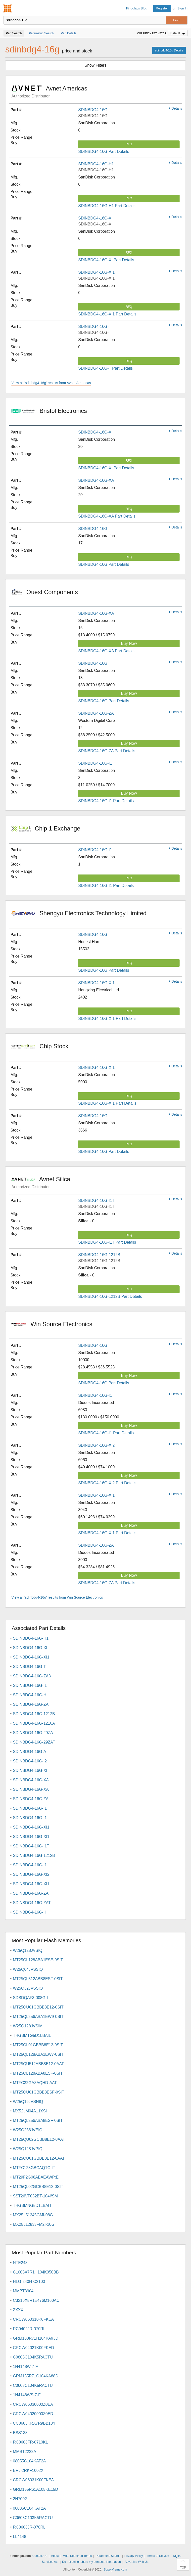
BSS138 (20, 2433)
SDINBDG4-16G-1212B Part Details (110, 1296)
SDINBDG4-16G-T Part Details (105, 368)
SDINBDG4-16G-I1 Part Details (106, 801)
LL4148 (19, 2536)
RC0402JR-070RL (29, 2329)
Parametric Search (108, 2556)
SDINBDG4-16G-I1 (95, 763)
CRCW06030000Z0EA (33, 2404)
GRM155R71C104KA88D (35, 2376)
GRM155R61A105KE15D (35, 2489)
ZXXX (18, 2310)
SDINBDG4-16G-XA (96, 480)
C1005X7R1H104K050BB (36, 2272)
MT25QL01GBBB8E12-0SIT (38, 2045)
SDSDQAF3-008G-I (30, 1998)
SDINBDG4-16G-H (29, 1695)
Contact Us (39, 2556)
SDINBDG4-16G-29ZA (33, 1733)
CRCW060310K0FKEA (33, 2319)
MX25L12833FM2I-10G (33, 2224)
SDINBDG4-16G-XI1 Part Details (107, 314)
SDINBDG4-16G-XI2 (96, 1445)
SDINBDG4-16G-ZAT (32, 1903)
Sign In (183, 8)
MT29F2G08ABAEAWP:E (35, 2177)
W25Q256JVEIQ (27, 2130)
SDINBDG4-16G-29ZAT (34, 1742)
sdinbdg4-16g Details (169, 50)
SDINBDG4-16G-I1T (96, 1200)
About (55, 2556)
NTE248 (20, 2263)
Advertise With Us (136, 2562)
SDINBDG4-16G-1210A (34, 1723)
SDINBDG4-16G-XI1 (96, 272)
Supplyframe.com (115, 2569)
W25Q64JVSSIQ (28, 1969)
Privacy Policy (133, 2556)
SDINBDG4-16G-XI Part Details (106, 260)
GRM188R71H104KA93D (35, 2338)
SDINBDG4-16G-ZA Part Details (106, 751)
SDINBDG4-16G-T (94, 326)
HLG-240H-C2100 (29, 2281)
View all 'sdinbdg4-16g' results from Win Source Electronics (57, 1597)
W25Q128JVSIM (28, 2026)
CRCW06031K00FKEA (33, 2480)
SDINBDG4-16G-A (29, 1751)
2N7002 (20, 2499)
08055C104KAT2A (29, 2461)
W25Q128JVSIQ (27, 1950)
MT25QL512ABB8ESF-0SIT (38, 1979)
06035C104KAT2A (29, 2508)
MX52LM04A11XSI (30, 2111)
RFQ (129, 144)
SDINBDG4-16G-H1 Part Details (106, 206)
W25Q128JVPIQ (27, 2149)
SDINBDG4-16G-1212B (99, 1255)
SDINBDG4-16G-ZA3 (32, 1676)
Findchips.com (7, 8)
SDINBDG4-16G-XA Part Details (106, 516)
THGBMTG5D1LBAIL (32, 2035)
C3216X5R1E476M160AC (36, 2300)
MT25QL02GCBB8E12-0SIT (38, 2186)
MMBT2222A (24, 2451)
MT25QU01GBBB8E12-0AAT (39, 2158)
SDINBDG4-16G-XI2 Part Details (107, 1483)
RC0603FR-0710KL (30, 2442)
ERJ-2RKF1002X (28, 2470)
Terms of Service (158, 2556)
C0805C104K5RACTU (33, 2357)
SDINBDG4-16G (92, 110)
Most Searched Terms (77, 2556)
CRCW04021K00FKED (33, 2348)
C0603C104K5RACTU (33, 2385)
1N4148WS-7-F (27, 2395)
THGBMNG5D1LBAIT (32, 2205)
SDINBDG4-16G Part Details (103, 151)
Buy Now (129, 643)
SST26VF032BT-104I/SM (35, 2196)
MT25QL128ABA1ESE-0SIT (38, 1960)
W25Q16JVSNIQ (28, 2101)
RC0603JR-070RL (29, 2527)
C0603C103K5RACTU (33, 2518)
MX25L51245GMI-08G (33, 2215)
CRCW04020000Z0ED (33, 2414)
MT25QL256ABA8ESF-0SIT (38, 2120)
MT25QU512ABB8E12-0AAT (38, 2064)
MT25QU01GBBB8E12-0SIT (38, 2007)
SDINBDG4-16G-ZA (96, 713)
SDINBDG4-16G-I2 (30, 1761)
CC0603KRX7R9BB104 (34, 2423)
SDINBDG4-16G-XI (95, 218)
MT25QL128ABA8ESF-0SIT (38, 2073)
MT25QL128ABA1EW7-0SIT (38, 2054)
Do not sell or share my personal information (91, 2562)
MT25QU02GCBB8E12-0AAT (39, 2139)
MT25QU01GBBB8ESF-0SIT (38, 2092)
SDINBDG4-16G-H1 (96, 164)
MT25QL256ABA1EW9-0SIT (38, 2016)
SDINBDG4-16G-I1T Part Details (107, 1242)
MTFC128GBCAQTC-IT (34, 2168)
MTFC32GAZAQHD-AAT (35, 2083)
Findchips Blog (136, 8)
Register (162, 8)
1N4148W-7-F (25, 2366)
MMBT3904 (23, 2291)
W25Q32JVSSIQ (28, 1988)
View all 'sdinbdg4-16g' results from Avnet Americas (51, 383)
